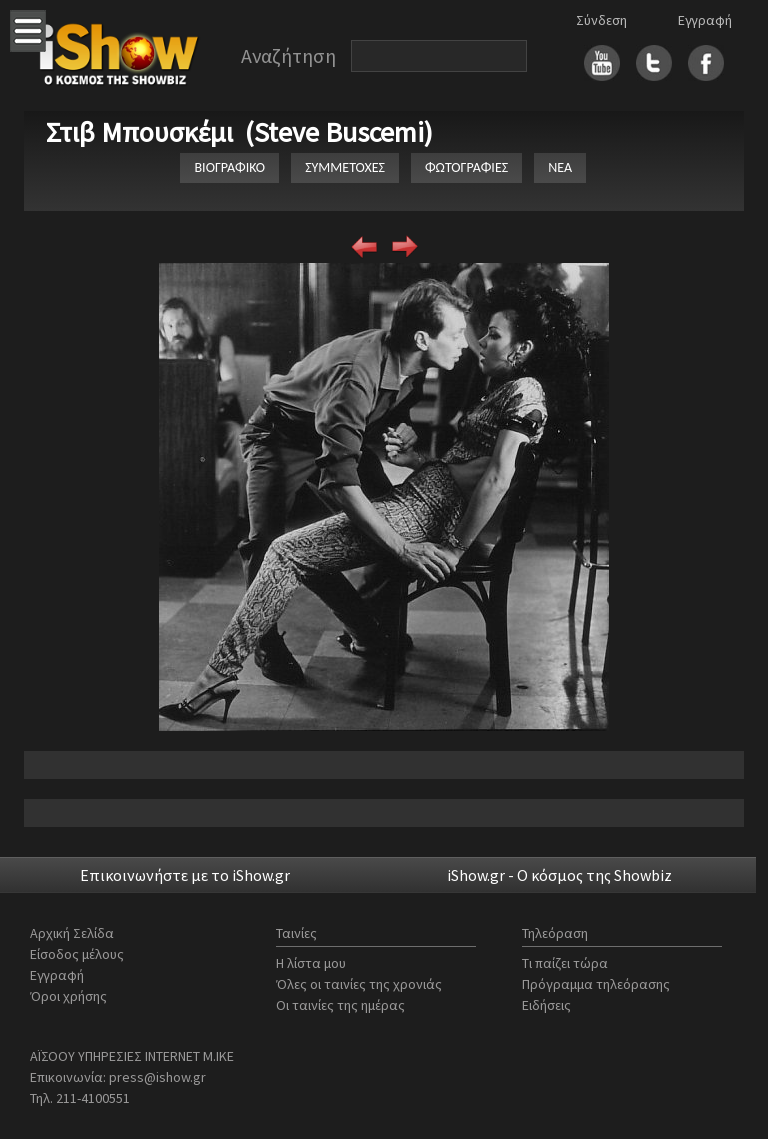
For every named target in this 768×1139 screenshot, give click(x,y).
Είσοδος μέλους (77, 954)
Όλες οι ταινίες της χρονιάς (359, 984)
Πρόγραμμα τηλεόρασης (596, 984)
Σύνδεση (601, 20)
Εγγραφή (705, 20)
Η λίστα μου (311, 963)
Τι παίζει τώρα (565, 963)
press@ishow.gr (157, 1077)
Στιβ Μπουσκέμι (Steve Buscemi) (239, 132)
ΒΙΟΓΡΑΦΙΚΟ (229, 167)
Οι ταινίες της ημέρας (340, 1005)
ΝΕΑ (560, 167)
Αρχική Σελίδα (72, 933)
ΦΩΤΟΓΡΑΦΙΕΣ (466, 167)
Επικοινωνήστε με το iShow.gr (185, 875)
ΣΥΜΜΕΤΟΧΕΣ (345, 167)
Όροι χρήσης (68, 996)
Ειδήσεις (546, 1005)
